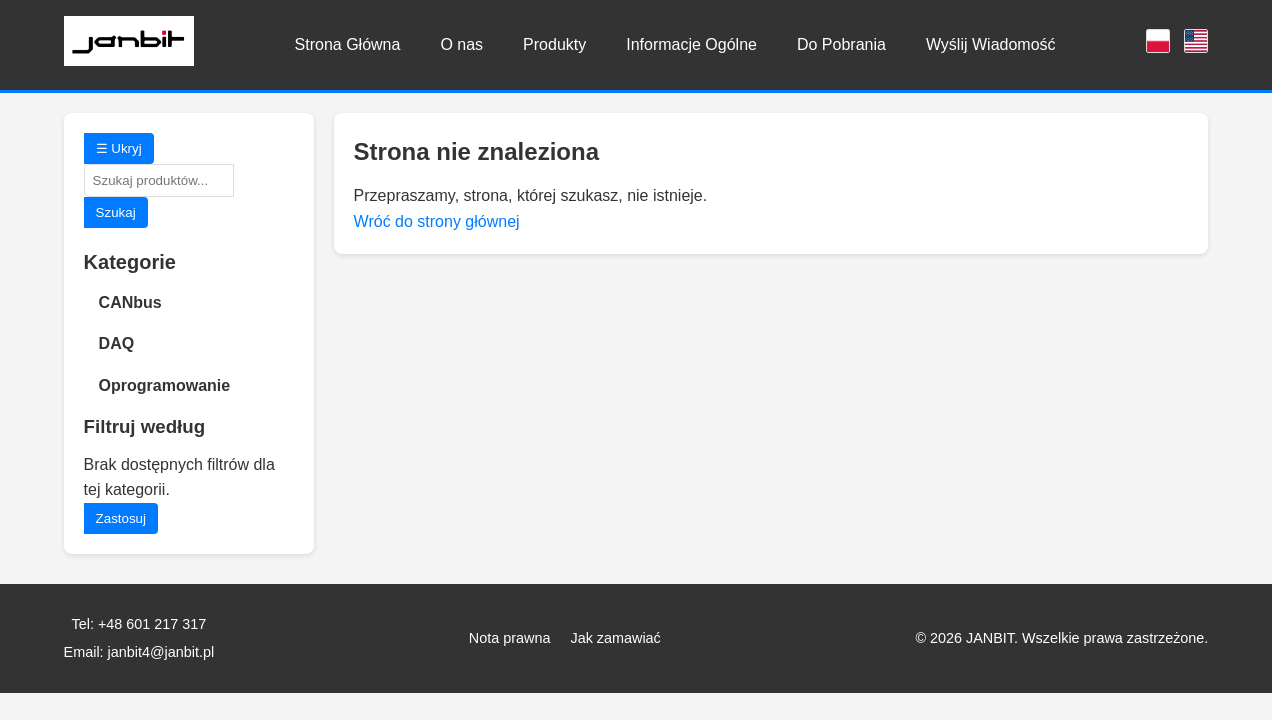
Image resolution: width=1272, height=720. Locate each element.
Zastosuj (121, 518)
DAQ (117, 343)
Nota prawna (510, 638)
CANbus (130, 302)
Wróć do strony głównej (437, 221)
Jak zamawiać (615, 638)
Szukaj (116, 212)
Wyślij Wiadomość (991, 44)
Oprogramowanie (165, 385)
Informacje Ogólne (691, 44)
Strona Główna (348, 44)
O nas (461, 44)
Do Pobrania (841, 44)
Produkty (554, 44)
